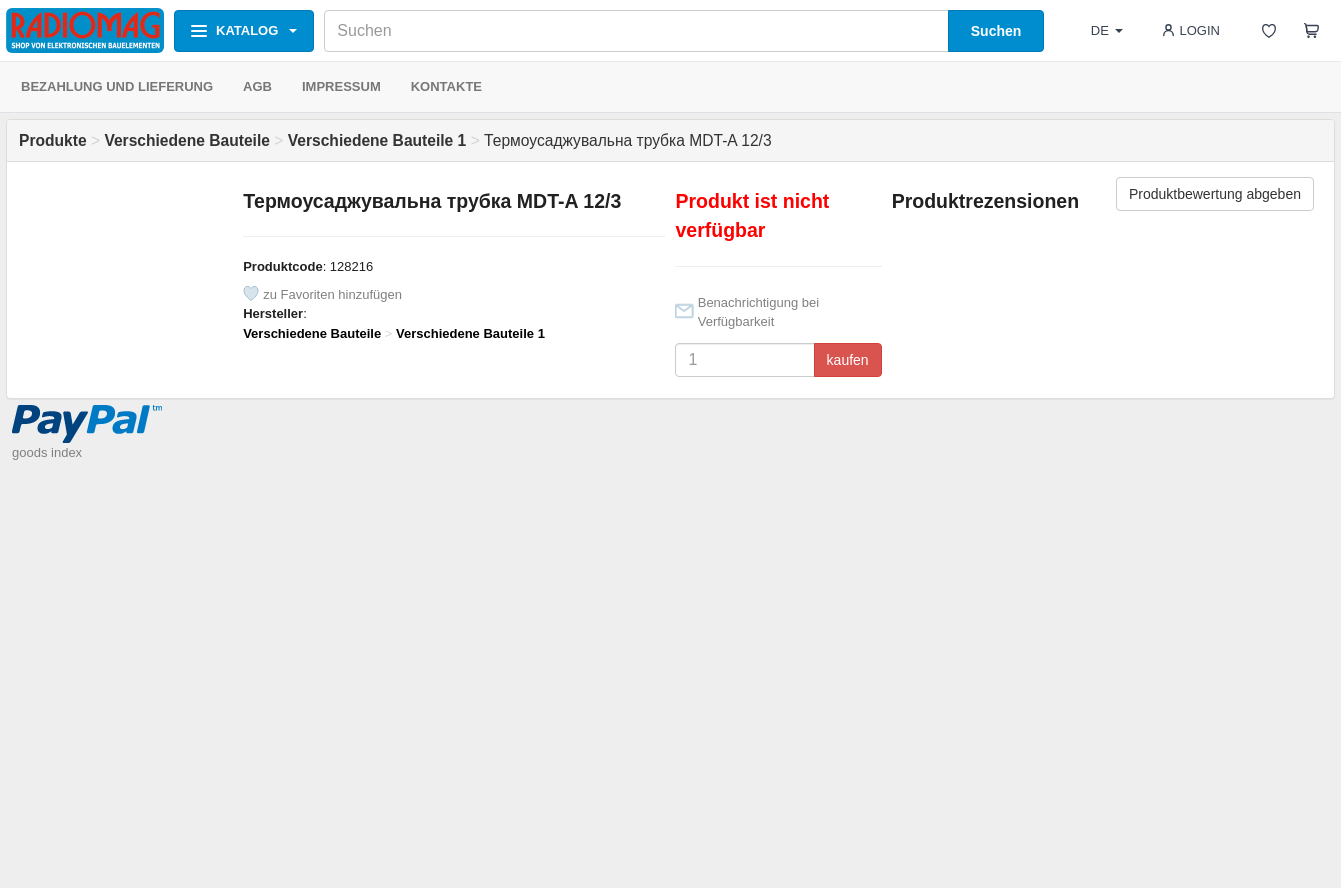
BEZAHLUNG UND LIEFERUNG (117, 86)
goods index (47, 452)
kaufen (848, 360)
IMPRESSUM (341, 86)
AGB (257, 86)
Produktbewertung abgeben (1215, 194)
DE (1107, 30)
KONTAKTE (446, 86)
